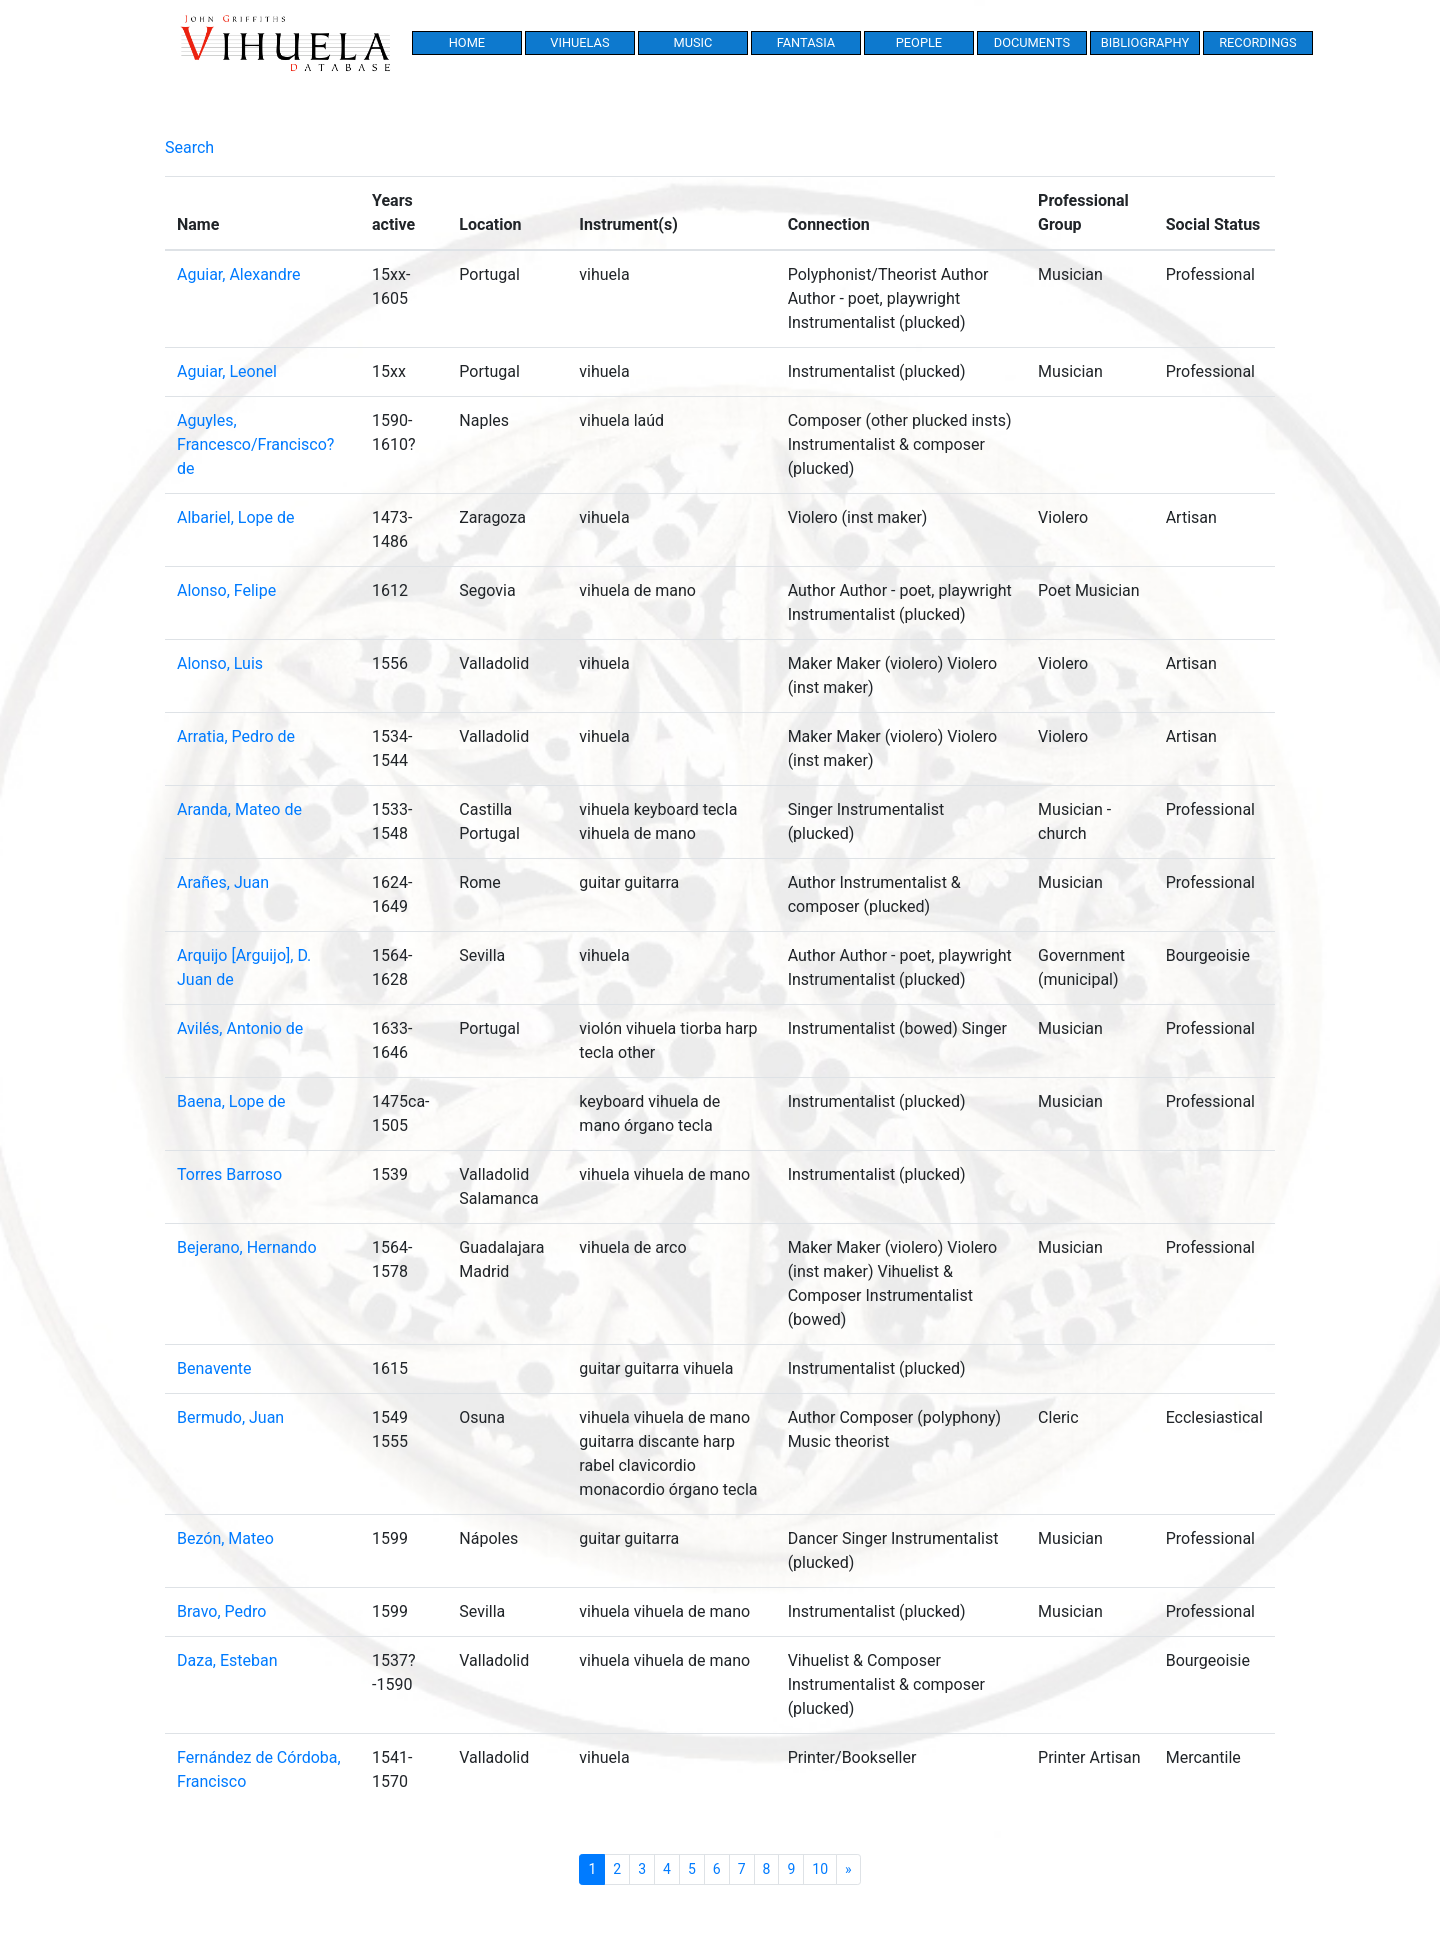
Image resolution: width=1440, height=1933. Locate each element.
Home (467, 42)
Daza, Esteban (227, 1660)
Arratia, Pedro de (236, 736)
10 (820, 1869)
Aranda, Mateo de (239, 809)
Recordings (1258, 42)
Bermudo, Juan (230, 1417)
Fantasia (806, 42)
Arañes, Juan (223, 882)
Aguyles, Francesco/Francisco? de (255, 444)
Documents (1032, 42)
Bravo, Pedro (221, 1611)
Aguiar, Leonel (227, 371)
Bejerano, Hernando (247, 1247)
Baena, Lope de (231, 1101)
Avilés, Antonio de (240, 1028)
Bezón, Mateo (225, 1538)
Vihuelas (579, 42)
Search (189, 147)
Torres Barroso (229, 1174)
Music (692, 42)
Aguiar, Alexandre (238, 274)
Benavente (214, 1368)
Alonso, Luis (220, 663)
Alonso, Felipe (226, 590)
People (919, 42)
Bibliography (1145, 42)
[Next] (848, 1869)
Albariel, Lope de (236, 517)
